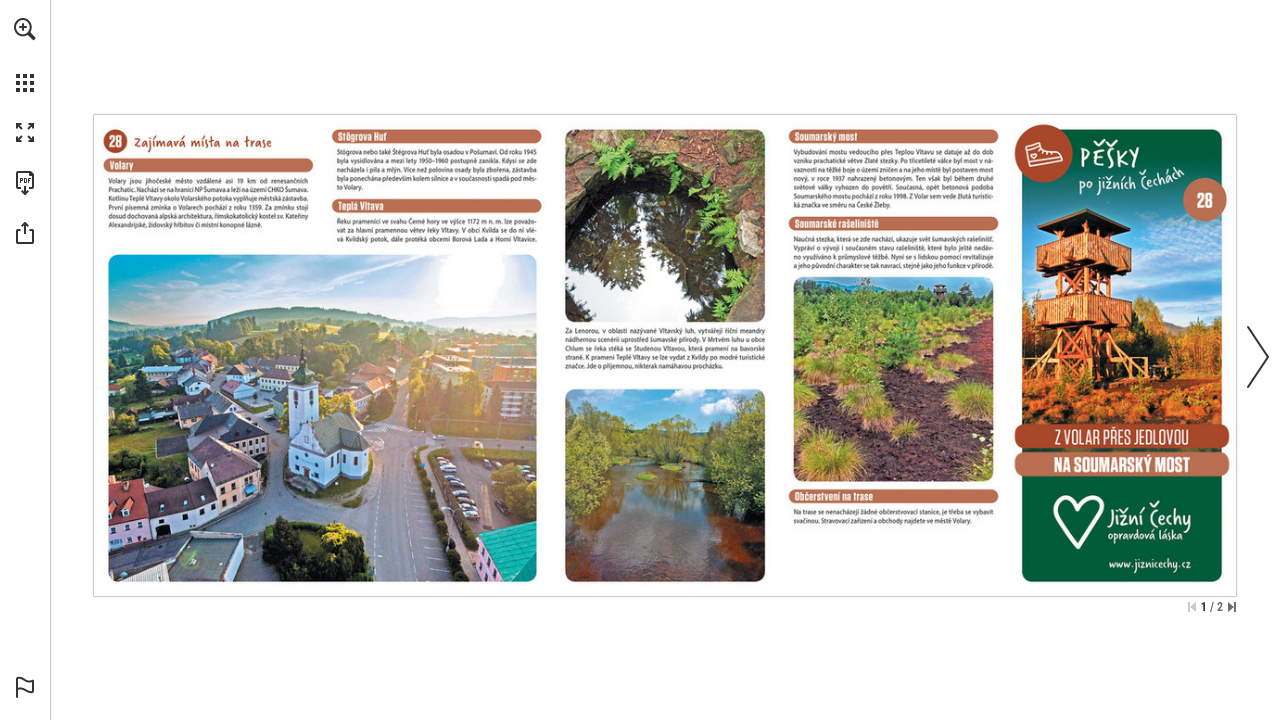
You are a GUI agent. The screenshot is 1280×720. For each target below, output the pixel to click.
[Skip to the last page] (1232, 607)
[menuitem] (25, 55)
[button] (25, 29)
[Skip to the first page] (1192, 607)
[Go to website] (1121, 566)
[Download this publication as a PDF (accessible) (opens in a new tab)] (25, 183)
